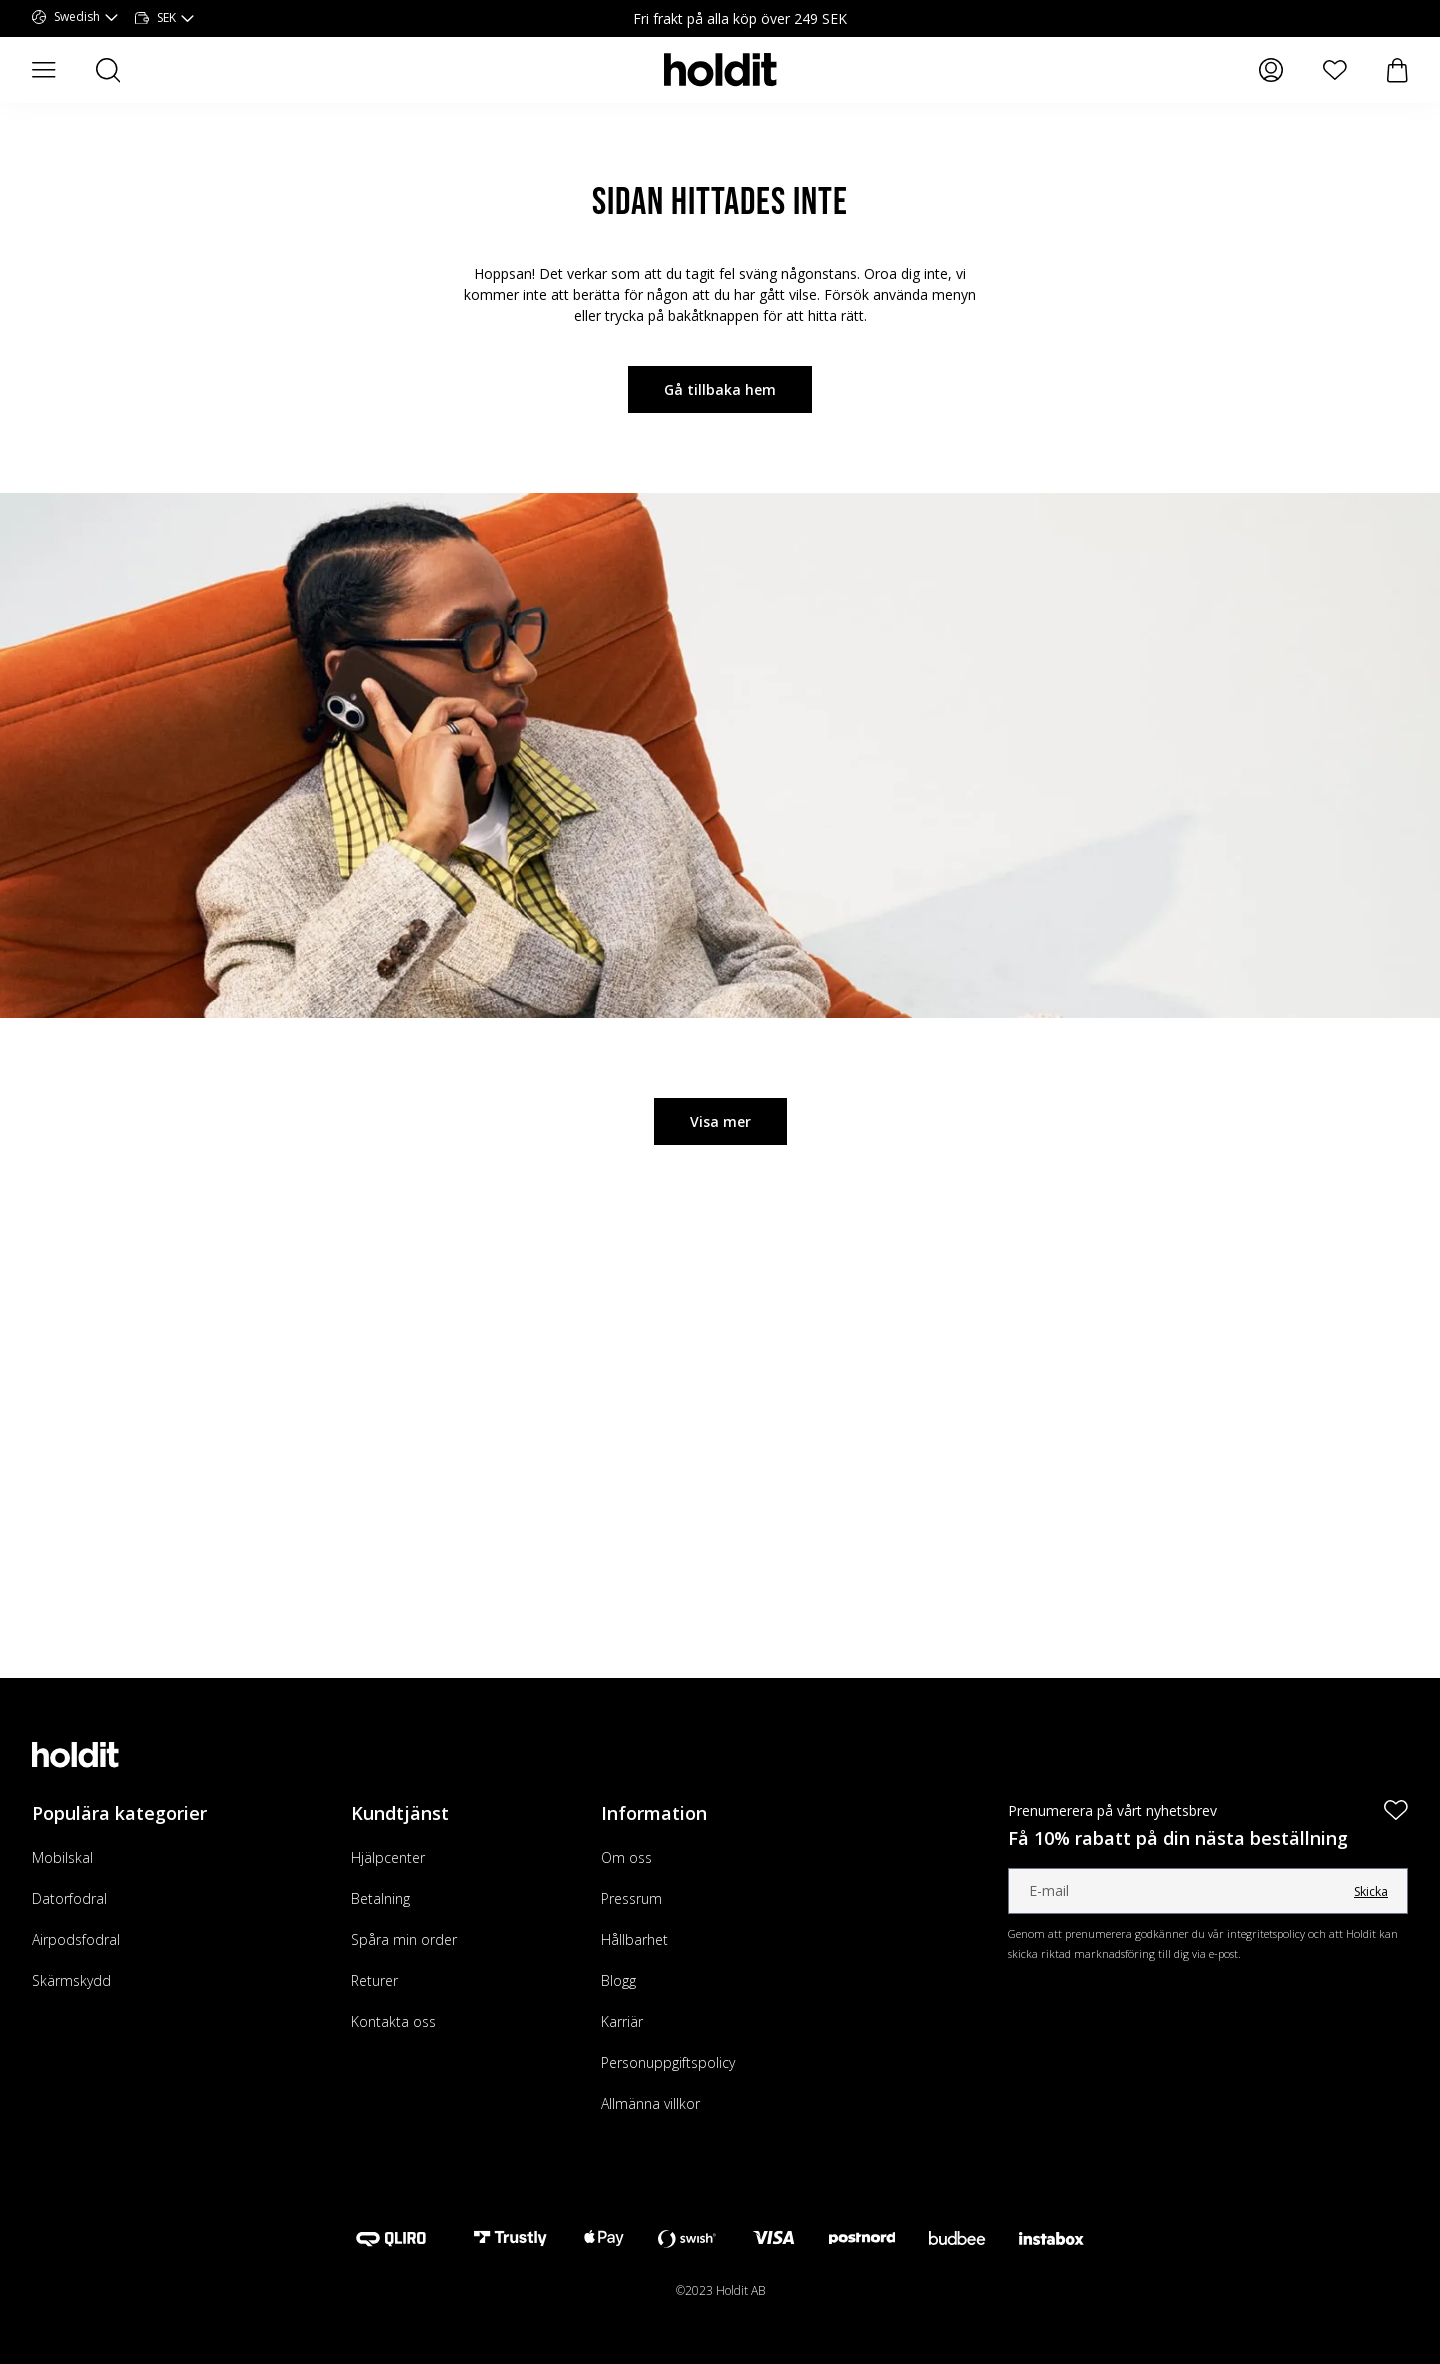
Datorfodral (69, 1898)
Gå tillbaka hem (720, 389)
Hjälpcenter (388, 1857)
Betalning (380, 1898)
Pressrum (631, 1898)
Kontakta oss (393, 2021)
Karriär (622, 2021)
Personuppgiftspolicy (668, 2062)
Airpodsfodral (76, 1939)
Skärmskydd (71, 1980)
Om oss (626, 1857)
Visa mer (720, 1121)
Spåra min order (404, 1939)
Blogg (618, 1980)
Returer (374, 1980)
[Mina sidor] (1271, 70)
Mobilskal (62, 1857)
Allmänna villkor (650, 2103)
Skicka (1371, 1891)
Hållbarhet (634, 1939)
